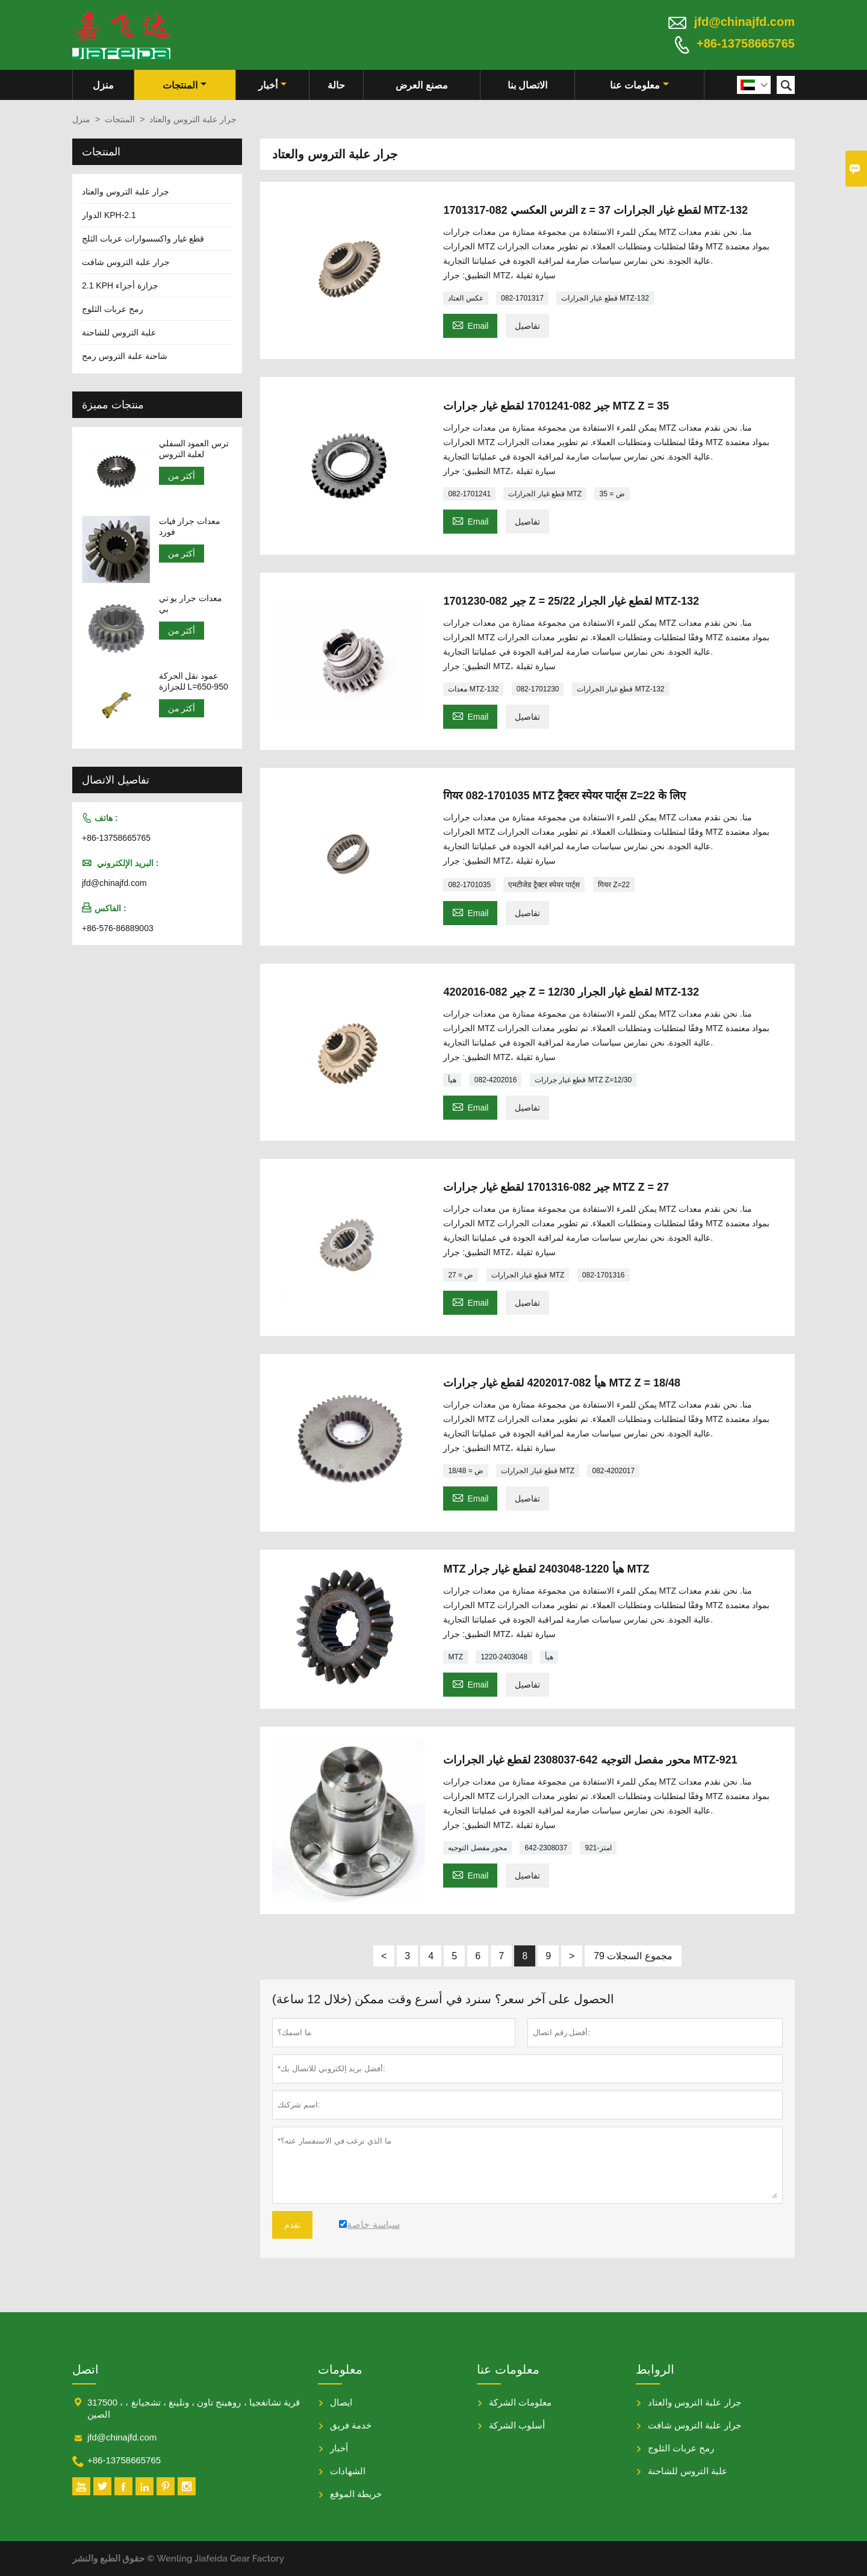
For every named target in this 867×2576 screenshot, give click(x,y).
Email (470, 324)
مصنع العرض (421, 85)
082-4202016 (495, 1080)
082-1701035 (469, 885)
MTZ (455, 1657)
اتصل (85, 2369)
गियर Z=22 (614, 885)
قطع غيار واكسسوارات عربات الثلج (143, 238)
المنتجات (185, 85)
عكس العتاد (465, 298)
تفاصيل (527, 326)
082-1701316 (603, 1275)
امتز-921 (598, 1848)
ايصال (341, 2402)
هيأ (452, 1080)
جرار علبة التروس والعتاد (125, 191)
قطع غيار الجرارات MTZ (545, 494)
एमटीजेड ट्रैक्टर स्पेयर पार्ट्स (544, 885)
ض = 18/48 (465, 1471)
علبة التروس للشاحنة (119, 332)
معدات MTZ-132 (473, 689)
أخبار (272, 85)
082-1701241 (469, 494)
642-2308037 (545, 1848)
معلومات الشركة (520, 2402)
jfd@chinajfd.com (744, 21)
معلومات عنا (639, 85)
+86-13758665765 (746, 43)
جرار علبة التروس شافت (126, 262)
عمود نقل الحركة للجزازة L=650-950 (193, 681)
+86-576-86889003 (118, 928)
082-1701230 (538, 689)
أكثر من (182, 476)
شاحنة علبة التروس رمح (124, 356)
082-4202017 (613, 1471)
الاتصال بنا (527, 85)
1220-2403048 (503, 1657)
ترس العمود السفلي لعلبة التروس (194, 448)
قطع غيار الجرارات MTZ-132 (605, 298)
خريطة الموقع (356, 2494)
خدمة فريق (350, 2425)
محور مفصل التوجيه (477, 1848)
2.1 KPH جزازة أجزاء (120, 285)
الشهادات (347, 2471)
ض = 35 (611, 494)
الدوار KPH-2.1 (109, 215)
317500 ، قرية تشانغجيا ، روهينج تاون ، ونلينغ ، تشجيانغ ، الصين (193, 2408)
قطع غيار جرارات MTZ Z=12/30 (583, 1080)
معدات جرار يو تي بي (191, 603)
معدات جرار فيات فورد (190, 526)
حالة (336, 85)
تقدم (292, 2225)
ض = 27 (460, 1275)
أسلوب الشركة (517, 2425)
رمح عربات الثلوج (112, 309)
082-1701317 (522, 298)
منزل (103, 85)
